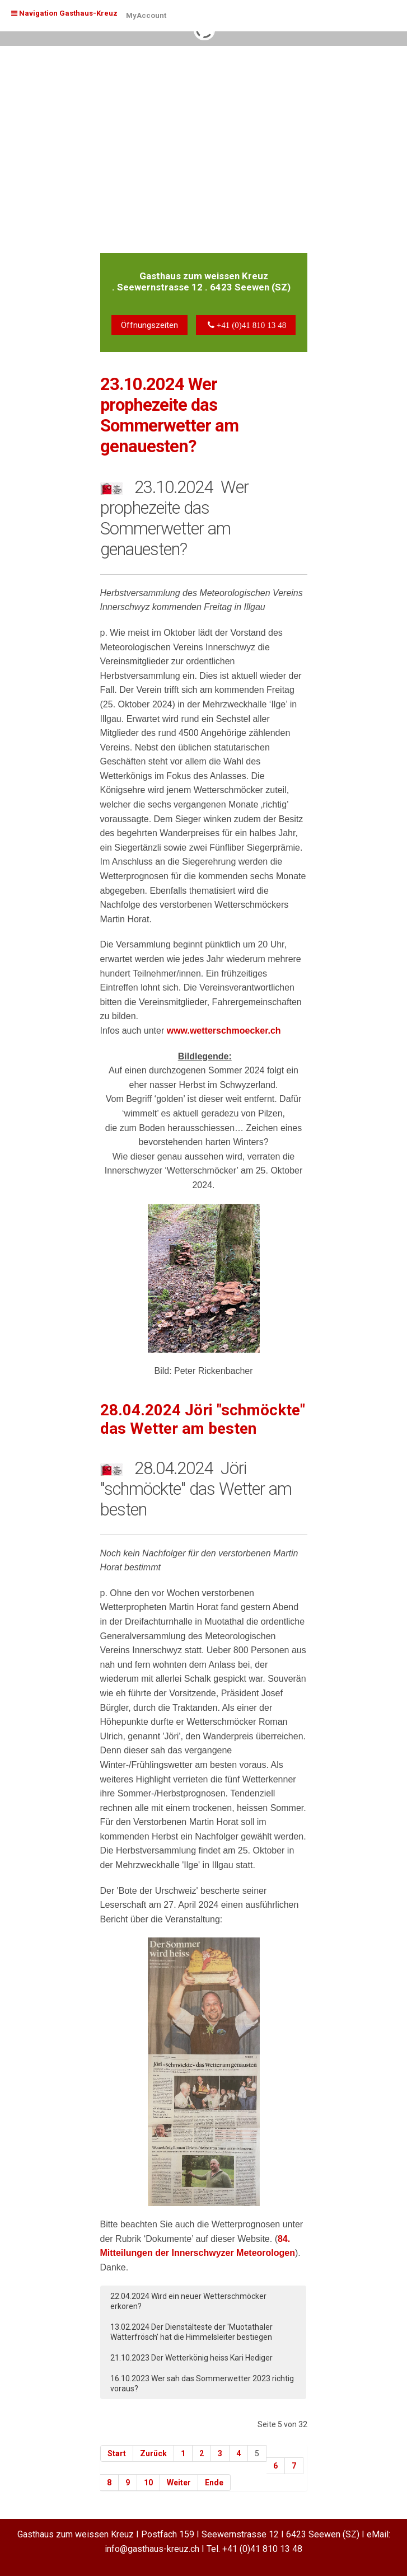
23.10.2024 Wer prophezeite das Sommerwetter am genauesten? (169, 415)
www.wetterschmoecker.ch (224, 1030)
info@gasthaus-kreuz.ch (152, 2549)
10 (148, 2482)
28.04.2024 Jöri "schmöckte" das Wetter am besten (202, 1419)
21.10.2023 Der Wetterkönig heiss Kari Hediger (191, 2357)
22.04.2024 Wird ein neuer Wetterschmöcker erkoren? (188, 2301)
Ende (214, 2482)
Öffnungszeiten (149, 325)
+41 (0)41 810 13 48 (262, 2549)
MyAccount (146, 15)
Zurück (153, 2453)
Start (116, 2453)
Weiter (179, 2482)
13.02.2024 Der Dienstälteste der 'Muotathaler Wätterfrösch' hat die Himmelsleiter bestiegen (191, 2332)
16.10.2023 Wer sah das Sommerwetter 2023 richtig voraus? (202, 2383)
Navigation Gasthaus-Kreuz (64, 13)
